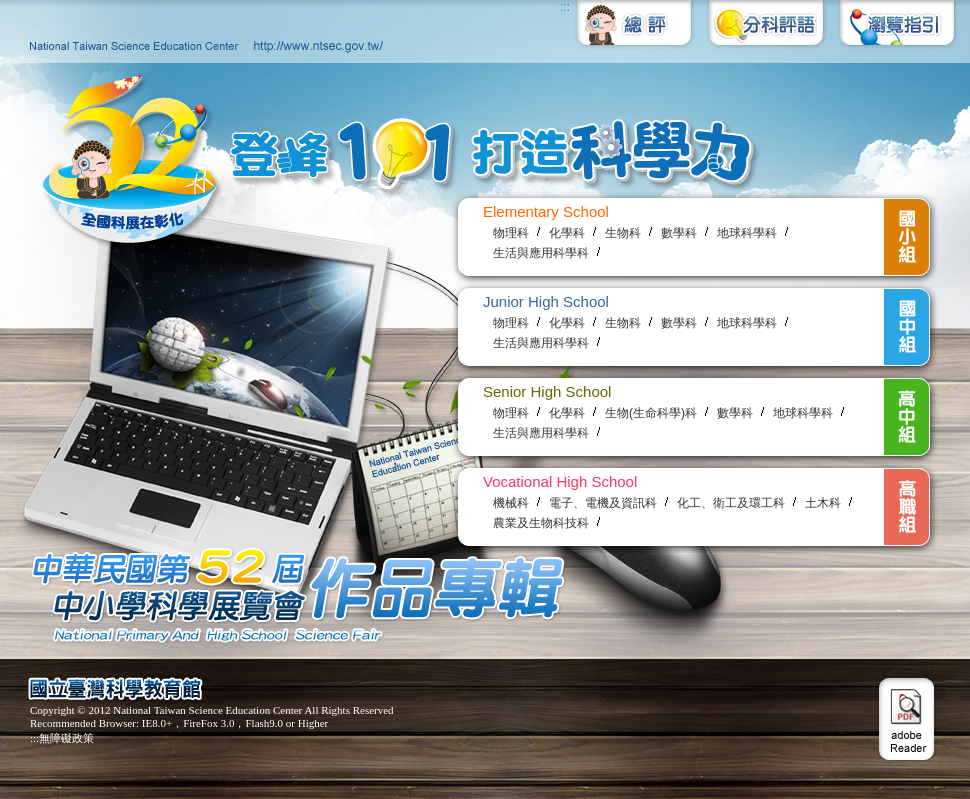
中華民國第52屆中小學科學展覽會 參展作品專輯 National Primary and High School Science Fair (290, 594)
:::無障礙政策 (62, 738)
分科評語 (765, 31)
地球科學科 (747, 233)
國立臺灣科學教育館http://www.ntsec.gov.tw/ (201, 31)
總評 (635, 31)
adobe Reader (906, 718)
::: (565, 7)
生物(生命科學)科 (651, 413)
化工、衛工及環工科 (731, 503)
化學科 (567, 233)
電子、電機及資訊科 (603, 503)
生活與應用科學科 (541, 253)
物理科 (511, 233)
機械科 (511, 503)
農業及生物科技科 (541, 523)
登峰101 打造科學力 (382, 163)
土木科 (823, 503)
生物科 (623, 233)
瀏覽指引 (895, 31)
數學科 (679, 233)
